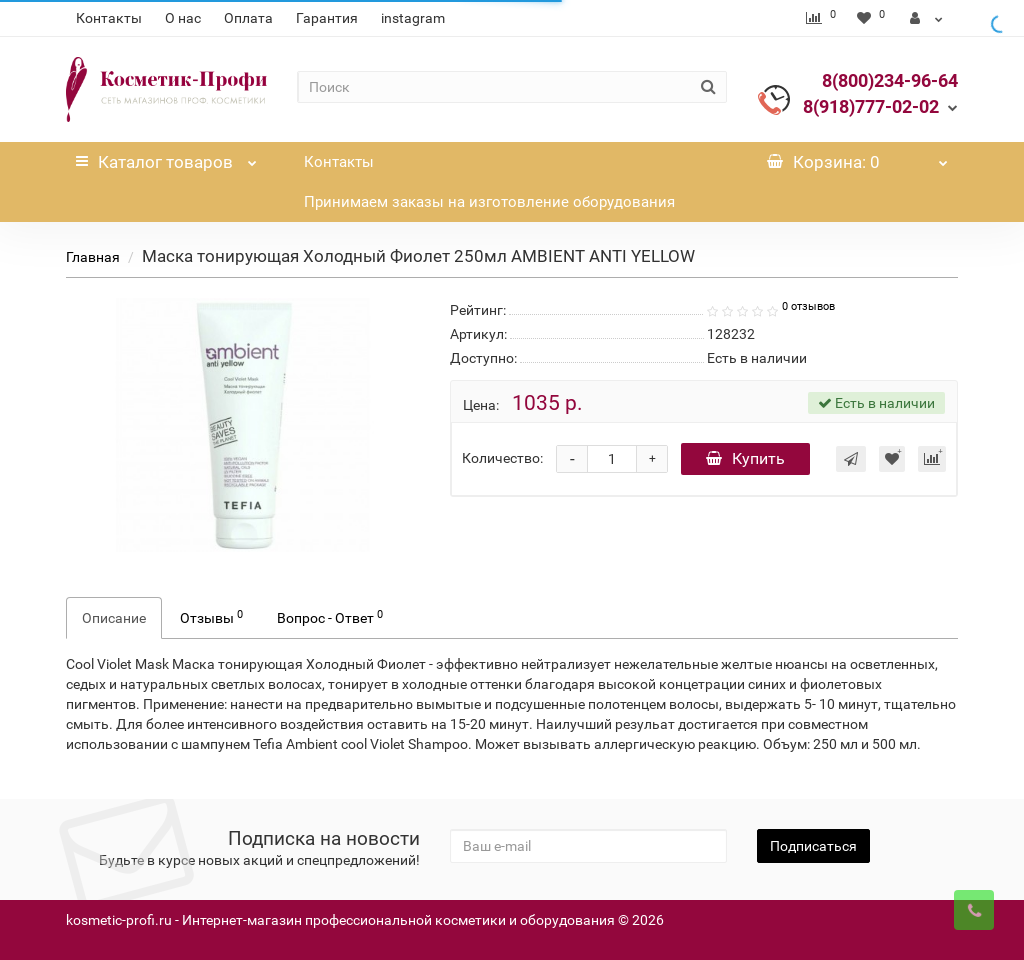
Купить (745, 458)
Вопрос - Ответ (330, 617)
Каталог (166, 157)
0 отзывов (808, 306)
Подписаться (813, 846)
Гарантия (327, 18)
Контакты (109, 18)
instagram (413, 18)
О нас (183, 18)
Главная (93, 257)
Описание (114, 618)
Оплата (248, 18)
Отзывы (211, 617)
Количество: (502, 458)
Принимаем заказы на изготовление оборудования (489, 202)
